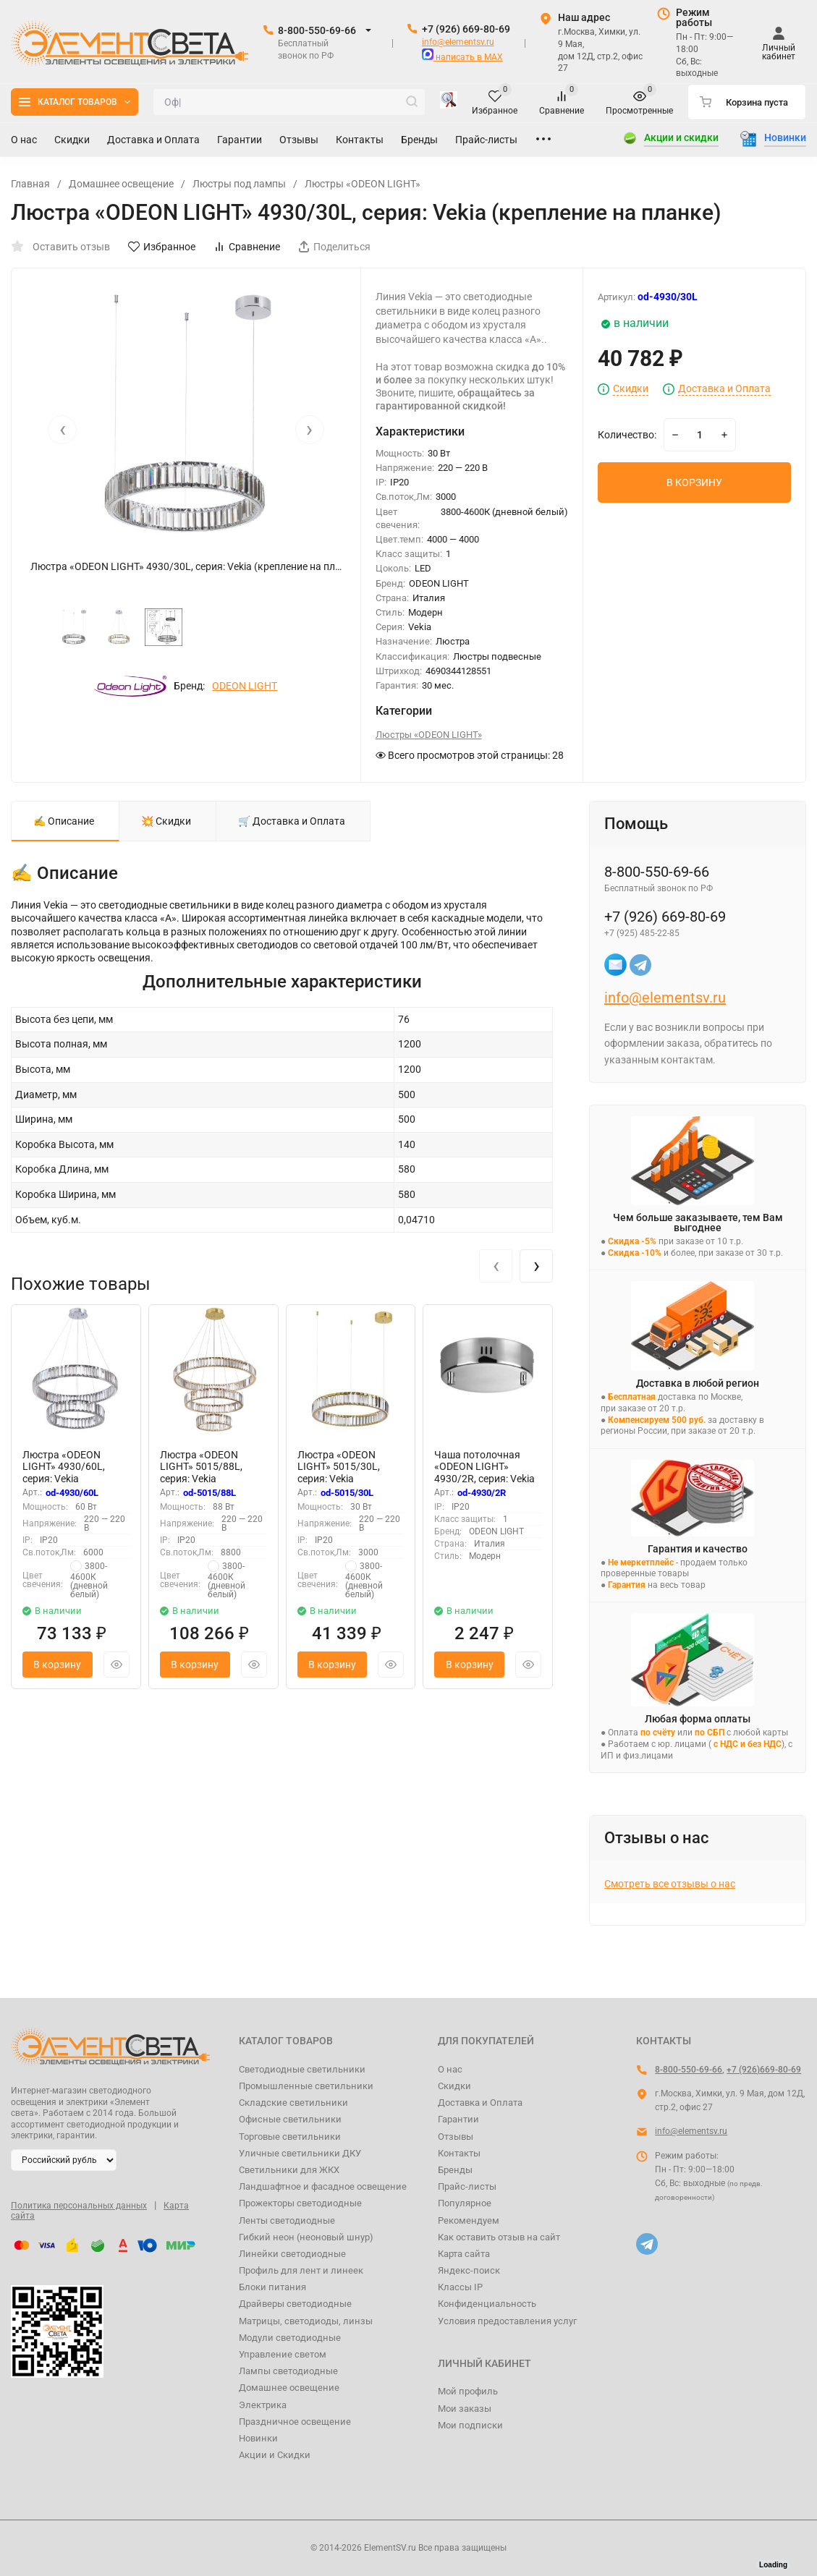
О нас (450, 2069)
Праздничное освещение (295, 2421)
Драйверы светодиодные (295, 2303)
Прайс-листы (467, 2186)
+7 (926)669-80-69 (764, 2070)
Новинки (258, 2438)
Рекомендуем (468, 2220)
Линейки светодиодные (292, 2253)
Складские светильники (293, 2102)
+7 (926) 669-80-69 (466, 29)
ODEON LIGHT (244, 686)
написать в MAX (462, 57)
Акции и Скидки (274, 2454)
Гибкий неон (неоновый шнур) (306, 2237)
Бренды (455, 2169)
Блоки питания (272, 2287)
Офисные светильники (290, 2119)
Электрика (263, 2404)
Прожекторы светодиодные (300, 2203)
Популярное (464, 2203)
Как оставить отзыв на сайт (499, 2237)
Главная (30, 184)
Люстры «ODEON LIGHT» (362, 184)
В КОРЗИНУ (694, 482)
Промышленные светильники (306, 2085)
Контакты (459, 2153)
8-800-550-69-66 (317, 30)
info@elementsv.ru (458, 42)
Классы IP (460, 2287)
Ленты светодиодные (287, 2220)
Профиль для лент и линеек (301, 2270)
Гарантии (458, 2119)
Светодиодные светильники (302, 2069)
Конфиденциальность (487, 2303)
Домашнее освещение (121, 184)
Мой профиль (468, 2391)
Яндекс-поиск (469, 2270)
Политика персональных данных (79, 2206)
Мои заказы (464, 2408)
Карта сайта (464, 2253)
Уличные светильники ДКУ (300, 2153)
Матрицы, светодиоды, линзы (306, 2321)
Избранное (161, 246)
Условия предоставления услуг (507, 2321)
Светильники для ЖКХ (289, 2169)
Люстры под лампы (239, 184)
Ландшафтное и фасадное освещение (323, 2186)
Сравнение (246, 246)
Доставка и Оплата (724, 388)
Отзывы (455, 2136)
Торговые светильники (290, 2136)
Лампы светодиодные (288, 2370)
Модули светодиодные (290, 2337)
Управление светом (282, 2354)
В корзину (57, 1664)
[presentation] (62, 429)
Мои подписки (470, 2425)
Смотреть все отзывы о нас (669, 1884)
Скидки (630, 388)
